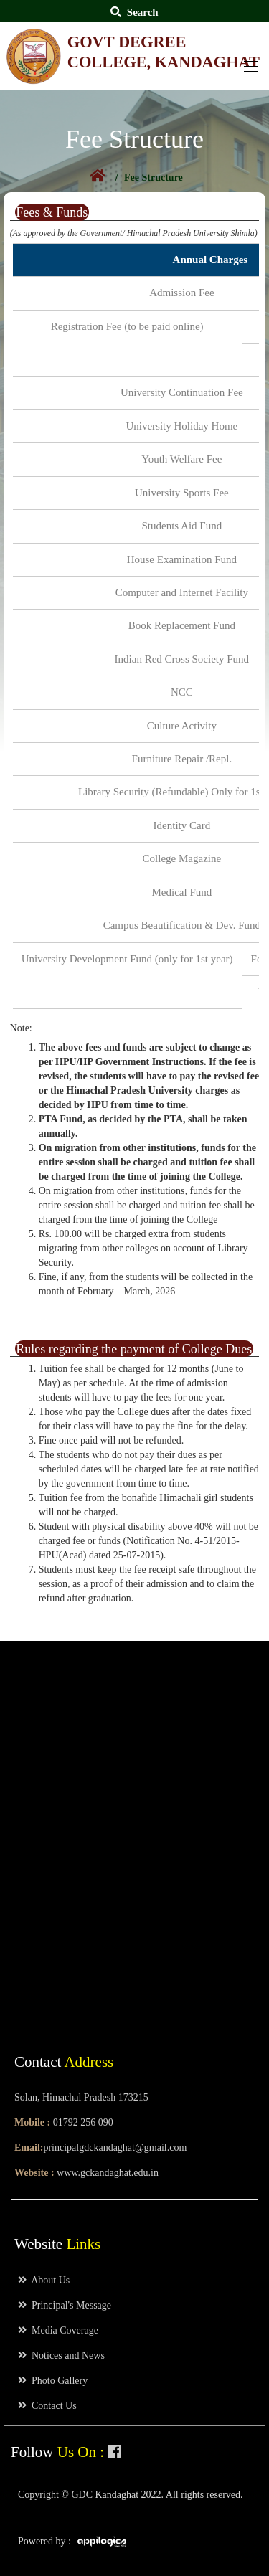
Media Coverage (58, 2330)
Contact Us (47, 2405)
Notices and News (61, 2355)
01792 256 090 (83, 2122)
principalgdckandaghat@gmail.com (115, 2147)
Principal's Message (64, 2305)
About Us (44, 2280)
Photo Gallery (53, 2380)
